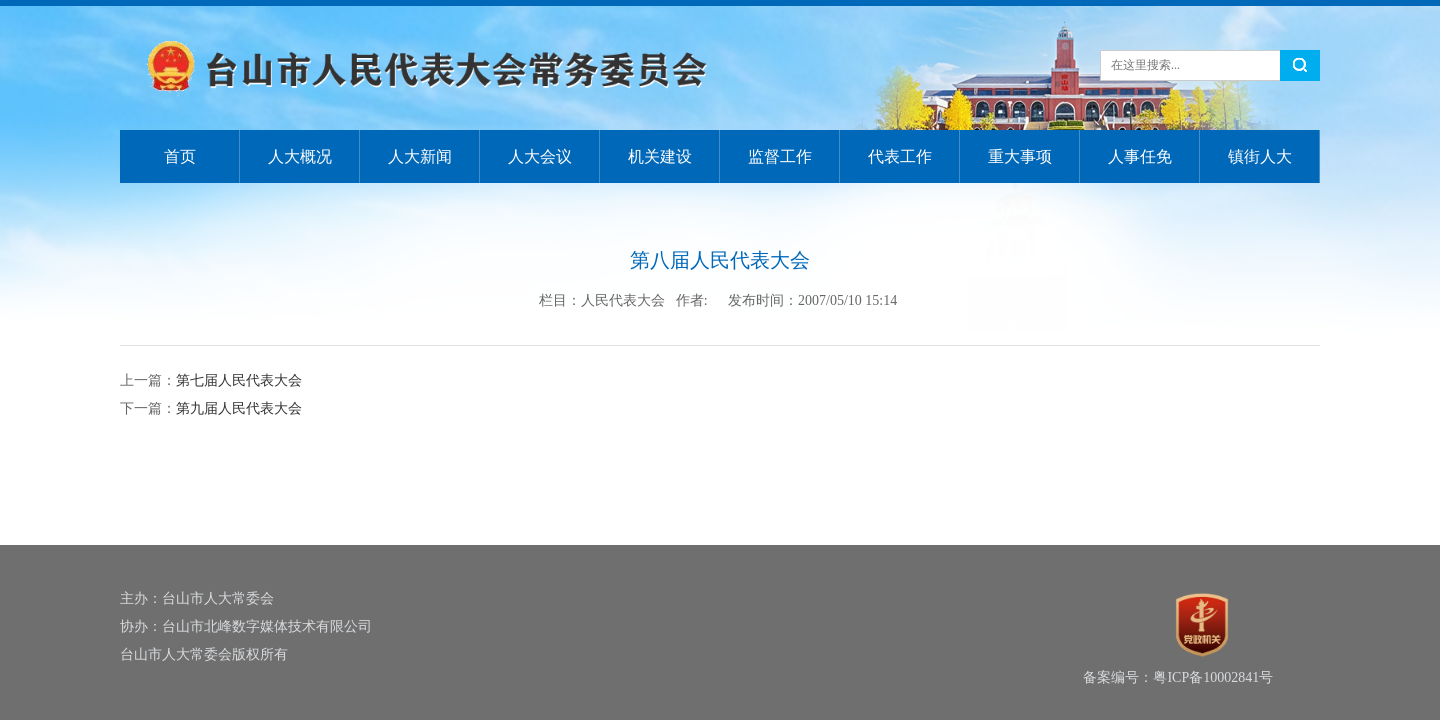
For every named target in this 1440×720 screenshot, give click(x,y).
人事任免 (1140, 156)
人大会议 (540, 156)
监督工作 (780, 156)
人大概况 (300, 156)
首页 (180, 156)
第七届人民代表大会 (239, 380)
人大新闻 (420, 156)
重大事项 (1020, 156)
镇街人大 (1260, 156)
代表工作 (900, 156)
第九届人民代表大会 (239, 408)
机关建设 (660, 156)
